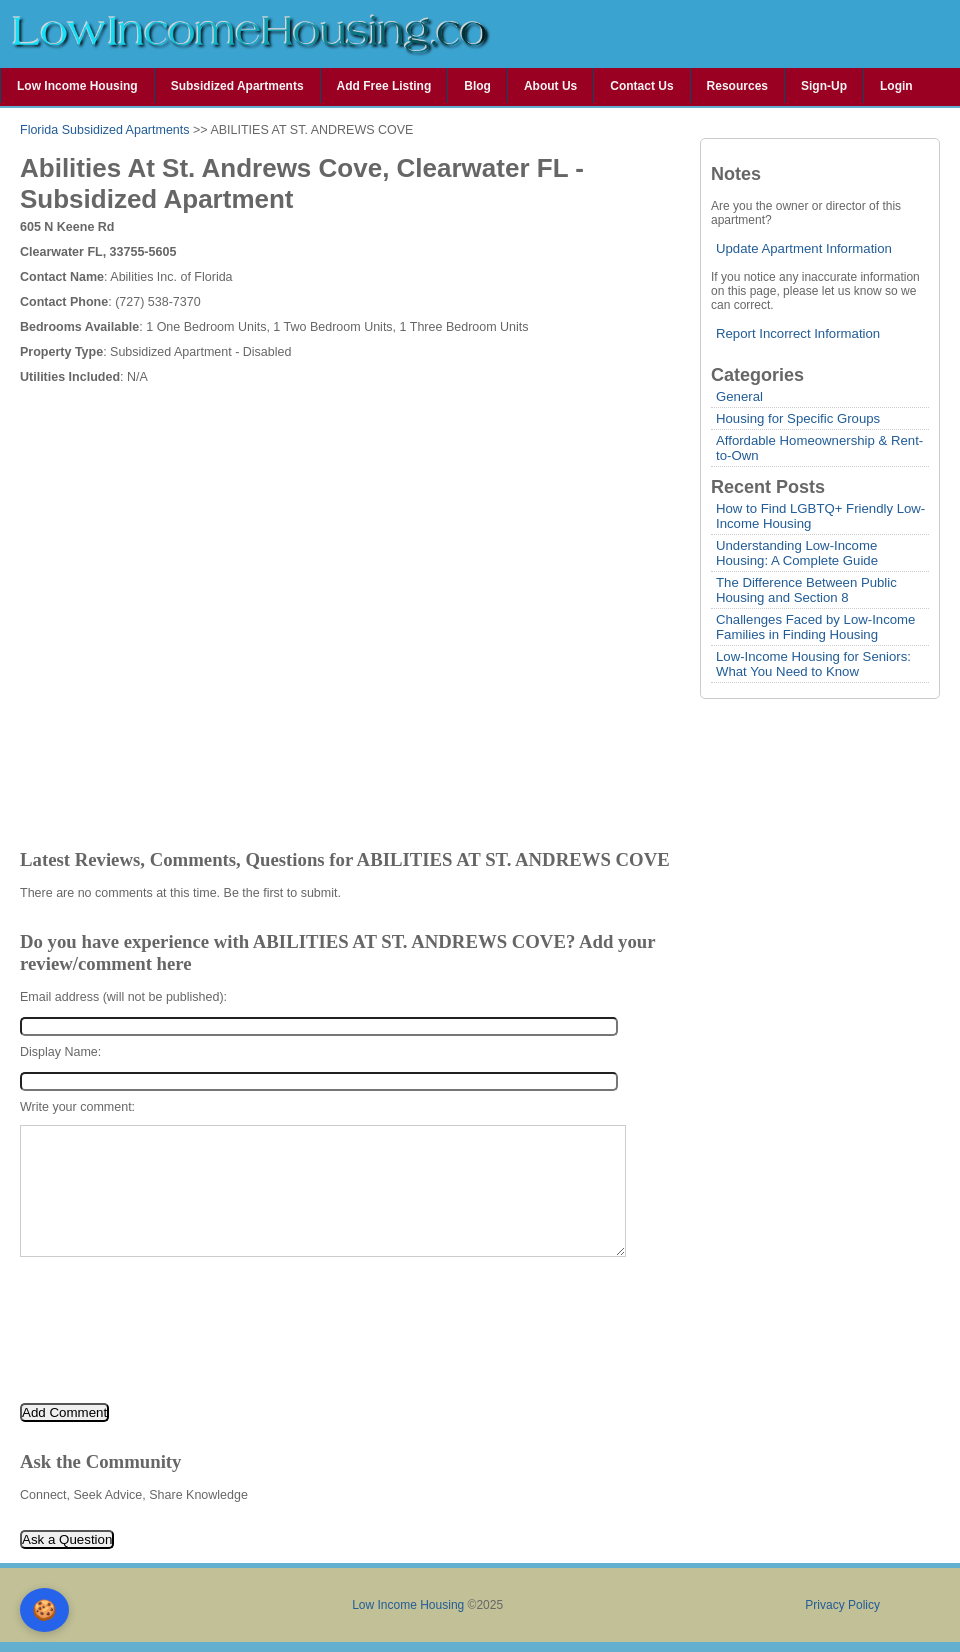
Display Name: (60, 1052)
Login (896, 86)
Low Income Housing (77, 86)
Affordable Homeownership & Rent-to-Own (819, 448)
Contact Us (641, 86)
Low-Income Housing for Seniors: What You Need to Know (813, 664)
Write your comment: (77, 1107)
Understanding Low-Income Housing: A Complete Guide (797, 553)
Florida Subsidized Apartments (105, 130)
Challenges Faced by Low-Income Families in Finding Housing (815, 627)
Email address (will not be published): (123, 997)
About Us (550, 86)
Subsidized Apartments (237, 86)
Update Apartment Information (804, 248)
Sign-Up (824, 86)
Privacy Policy (842, 1605)
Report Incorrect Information (798, 333)
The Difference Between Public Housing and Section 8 (806, 590)
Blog (477, 86)
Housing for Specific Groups (798, 418)
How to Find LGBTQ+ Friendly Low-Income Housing (820, 516)
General (739, 396)
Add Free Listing (384, 86)
